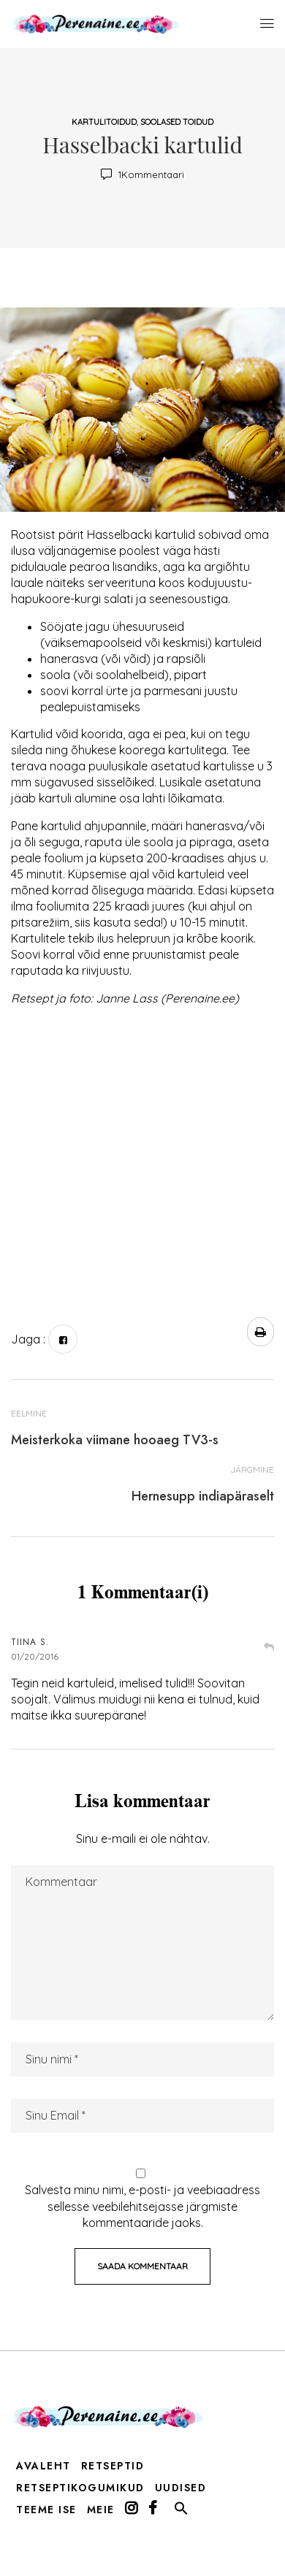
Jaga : (28, 1339)
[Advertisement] (137, 1155)
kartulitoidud (104, 122)
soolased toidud (176, 122)
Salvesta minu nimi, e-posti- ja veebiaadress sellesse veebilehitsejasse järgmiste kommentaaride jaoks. (142, 2206)
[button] (181, 2511)
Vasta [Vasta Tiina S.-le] (269, 1648)
